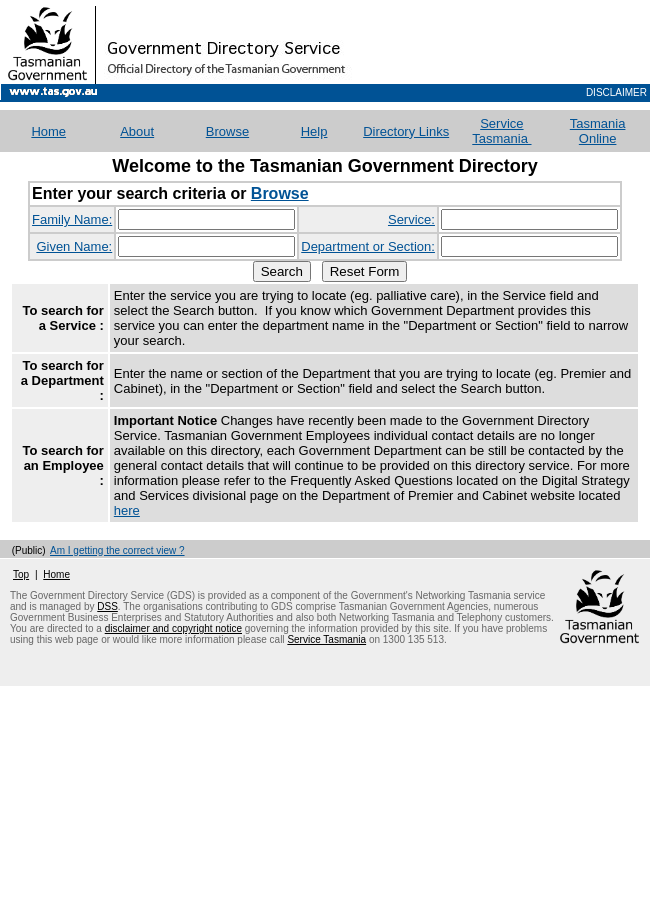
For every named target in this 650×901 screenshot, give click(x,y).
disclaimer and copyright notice (173, 628)
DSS (107, 606)
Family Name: (72, 219)
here (127, 510)
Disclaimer (616, 92)
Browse (227, 131)
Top (21, 574)
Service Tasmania (501, 131)
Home (56, 574)
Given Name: (74, 246)
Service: (411, 219)
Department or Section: (368, 246)
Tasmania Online (598, 131)
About (137, 131)
